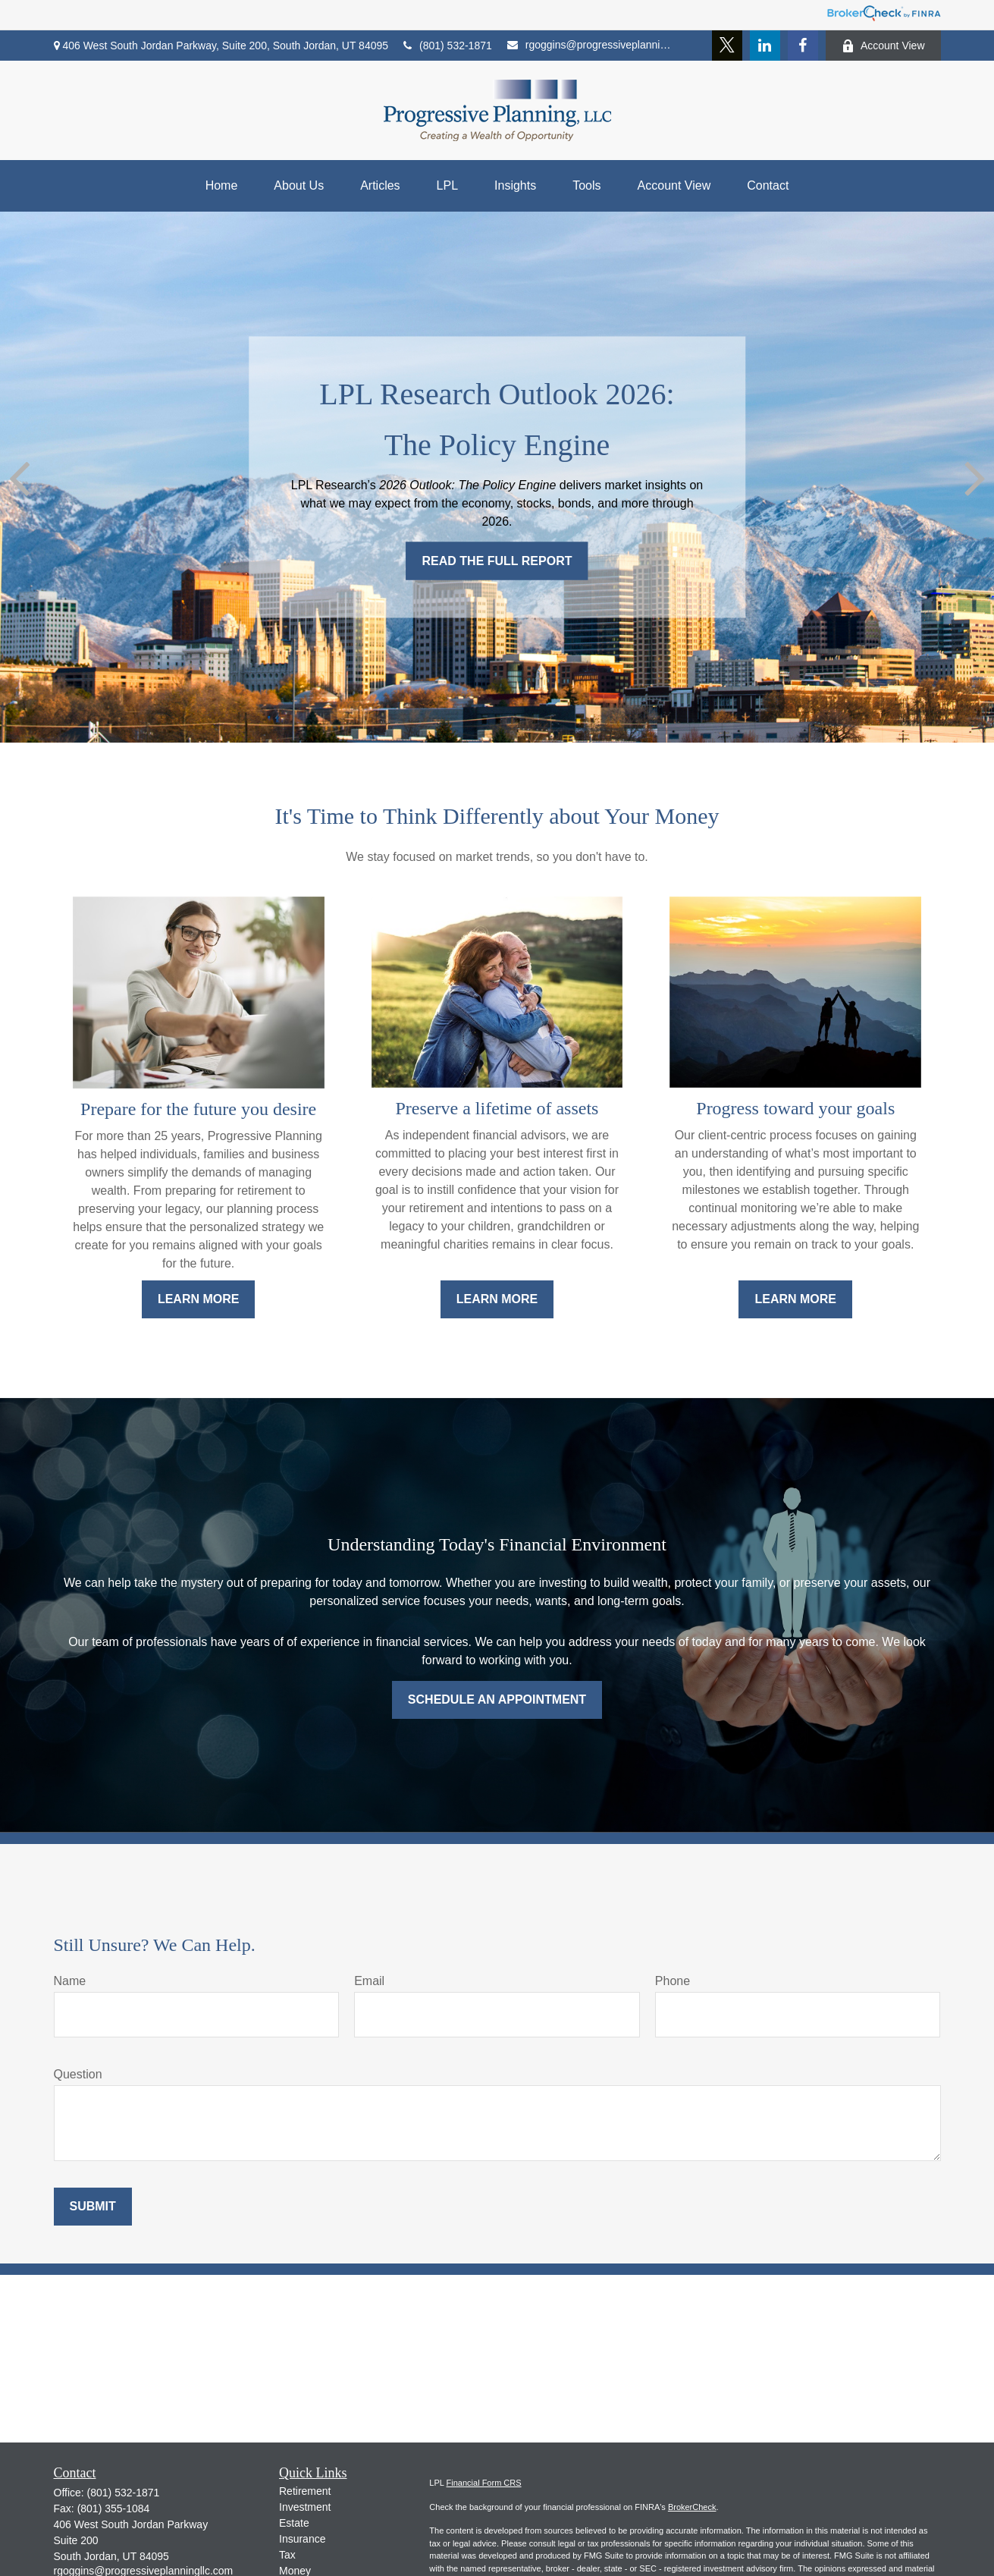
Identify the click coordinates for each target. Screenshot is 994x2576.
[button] (221, 186)
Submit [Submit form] (93, 2206)
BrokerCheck (692, 2507)
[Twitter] (727, 45)
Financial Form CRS (484, 2482)
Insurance (302, 2539)
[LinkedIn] (765, 45)
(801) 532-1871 (447, 45)
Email (369, 1980)
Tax (287, 2555)
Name (70, 1980)
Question (78, 2074)
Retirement (305, 2491)
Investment (305, 2507)
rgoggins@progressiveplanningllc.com (589, 45)
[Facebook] (803, 45)
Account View (883, 45)
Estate (294, 2523)
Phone (672, 1980)
